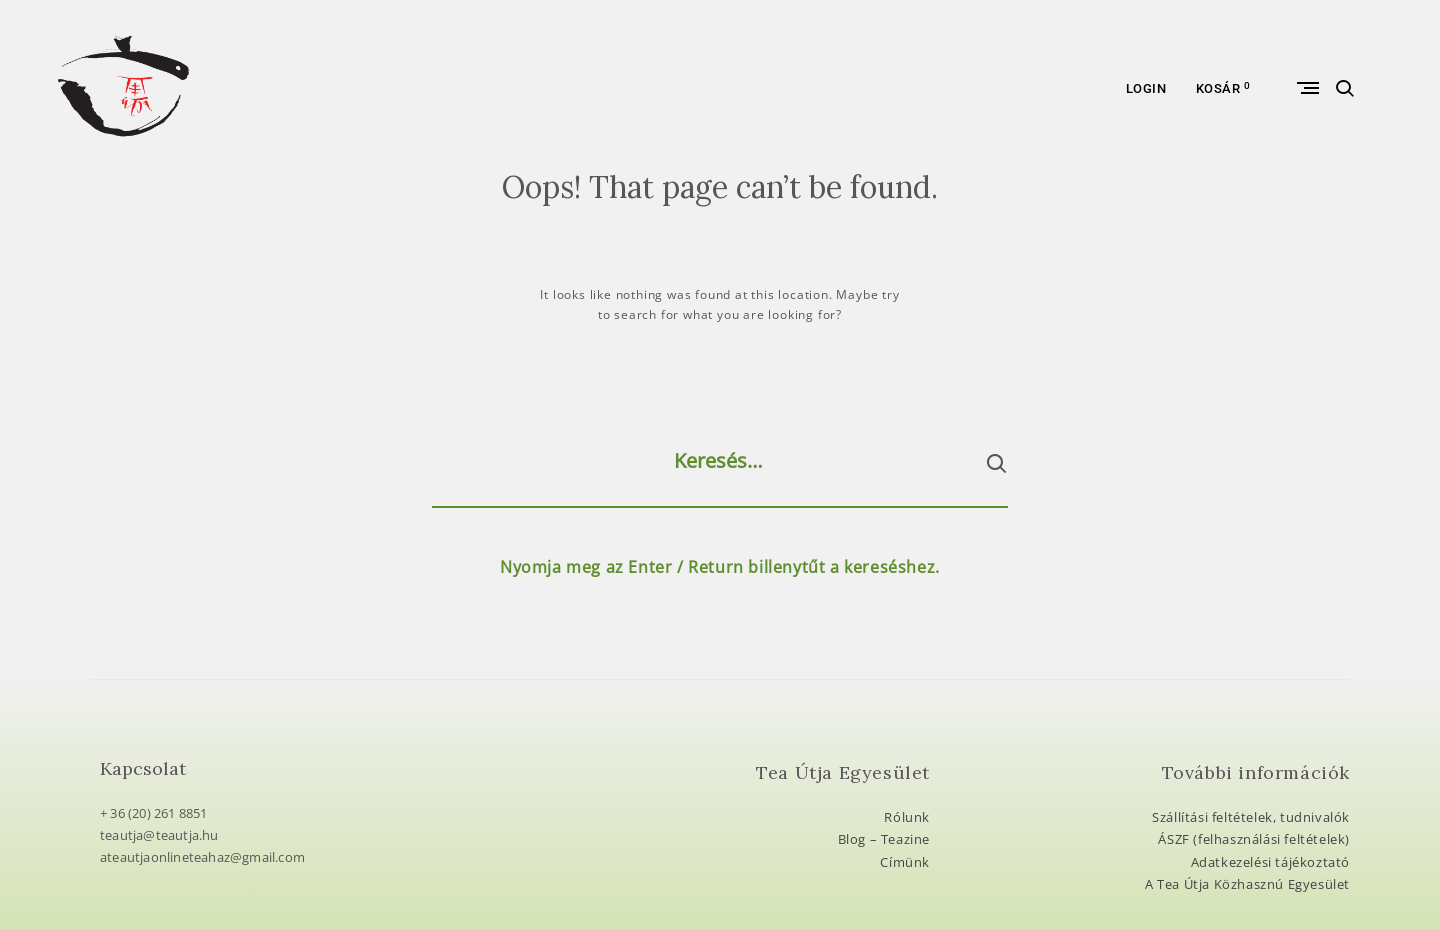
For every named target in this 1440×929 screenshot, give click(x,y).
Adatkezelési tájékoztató (1270, 862)
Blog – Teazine (884, 839)
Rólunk (907, 817)
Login (1146, 88)
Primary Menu (1311, 88)
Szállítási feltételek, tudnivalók (1251, 817)
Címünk (905, 862)
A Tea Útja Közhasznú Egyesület (1247, 884)
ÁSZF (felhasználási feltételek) (1254, 839)
